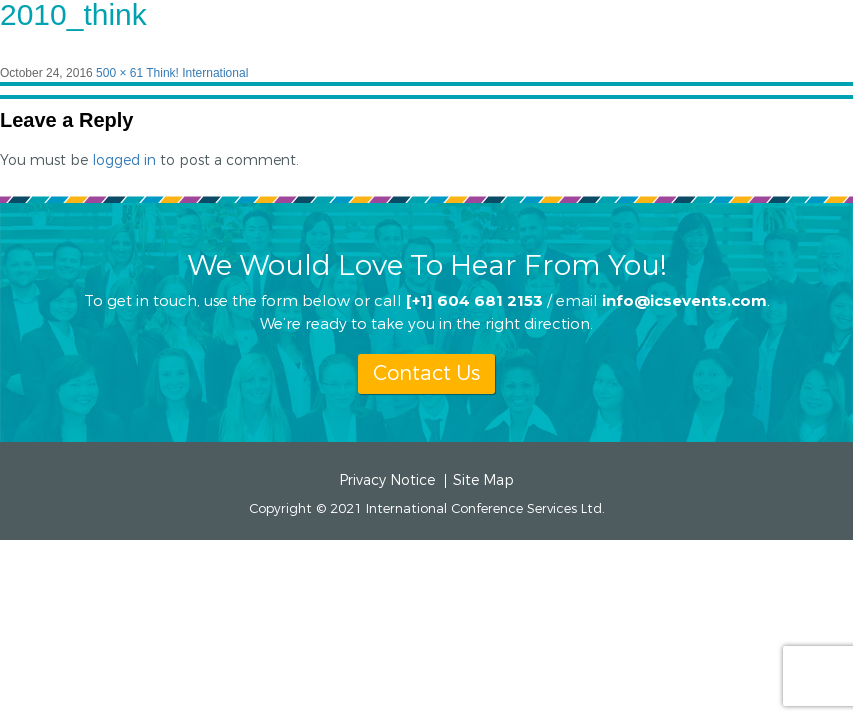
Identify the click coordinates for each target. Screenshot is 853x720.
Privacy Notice (387, 481)
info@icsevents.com (684, 299)
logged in (124, 160)
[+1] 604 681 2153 (474, 299)
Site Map (483, 481)
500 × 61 (119, 73)
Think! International (197, 73)
